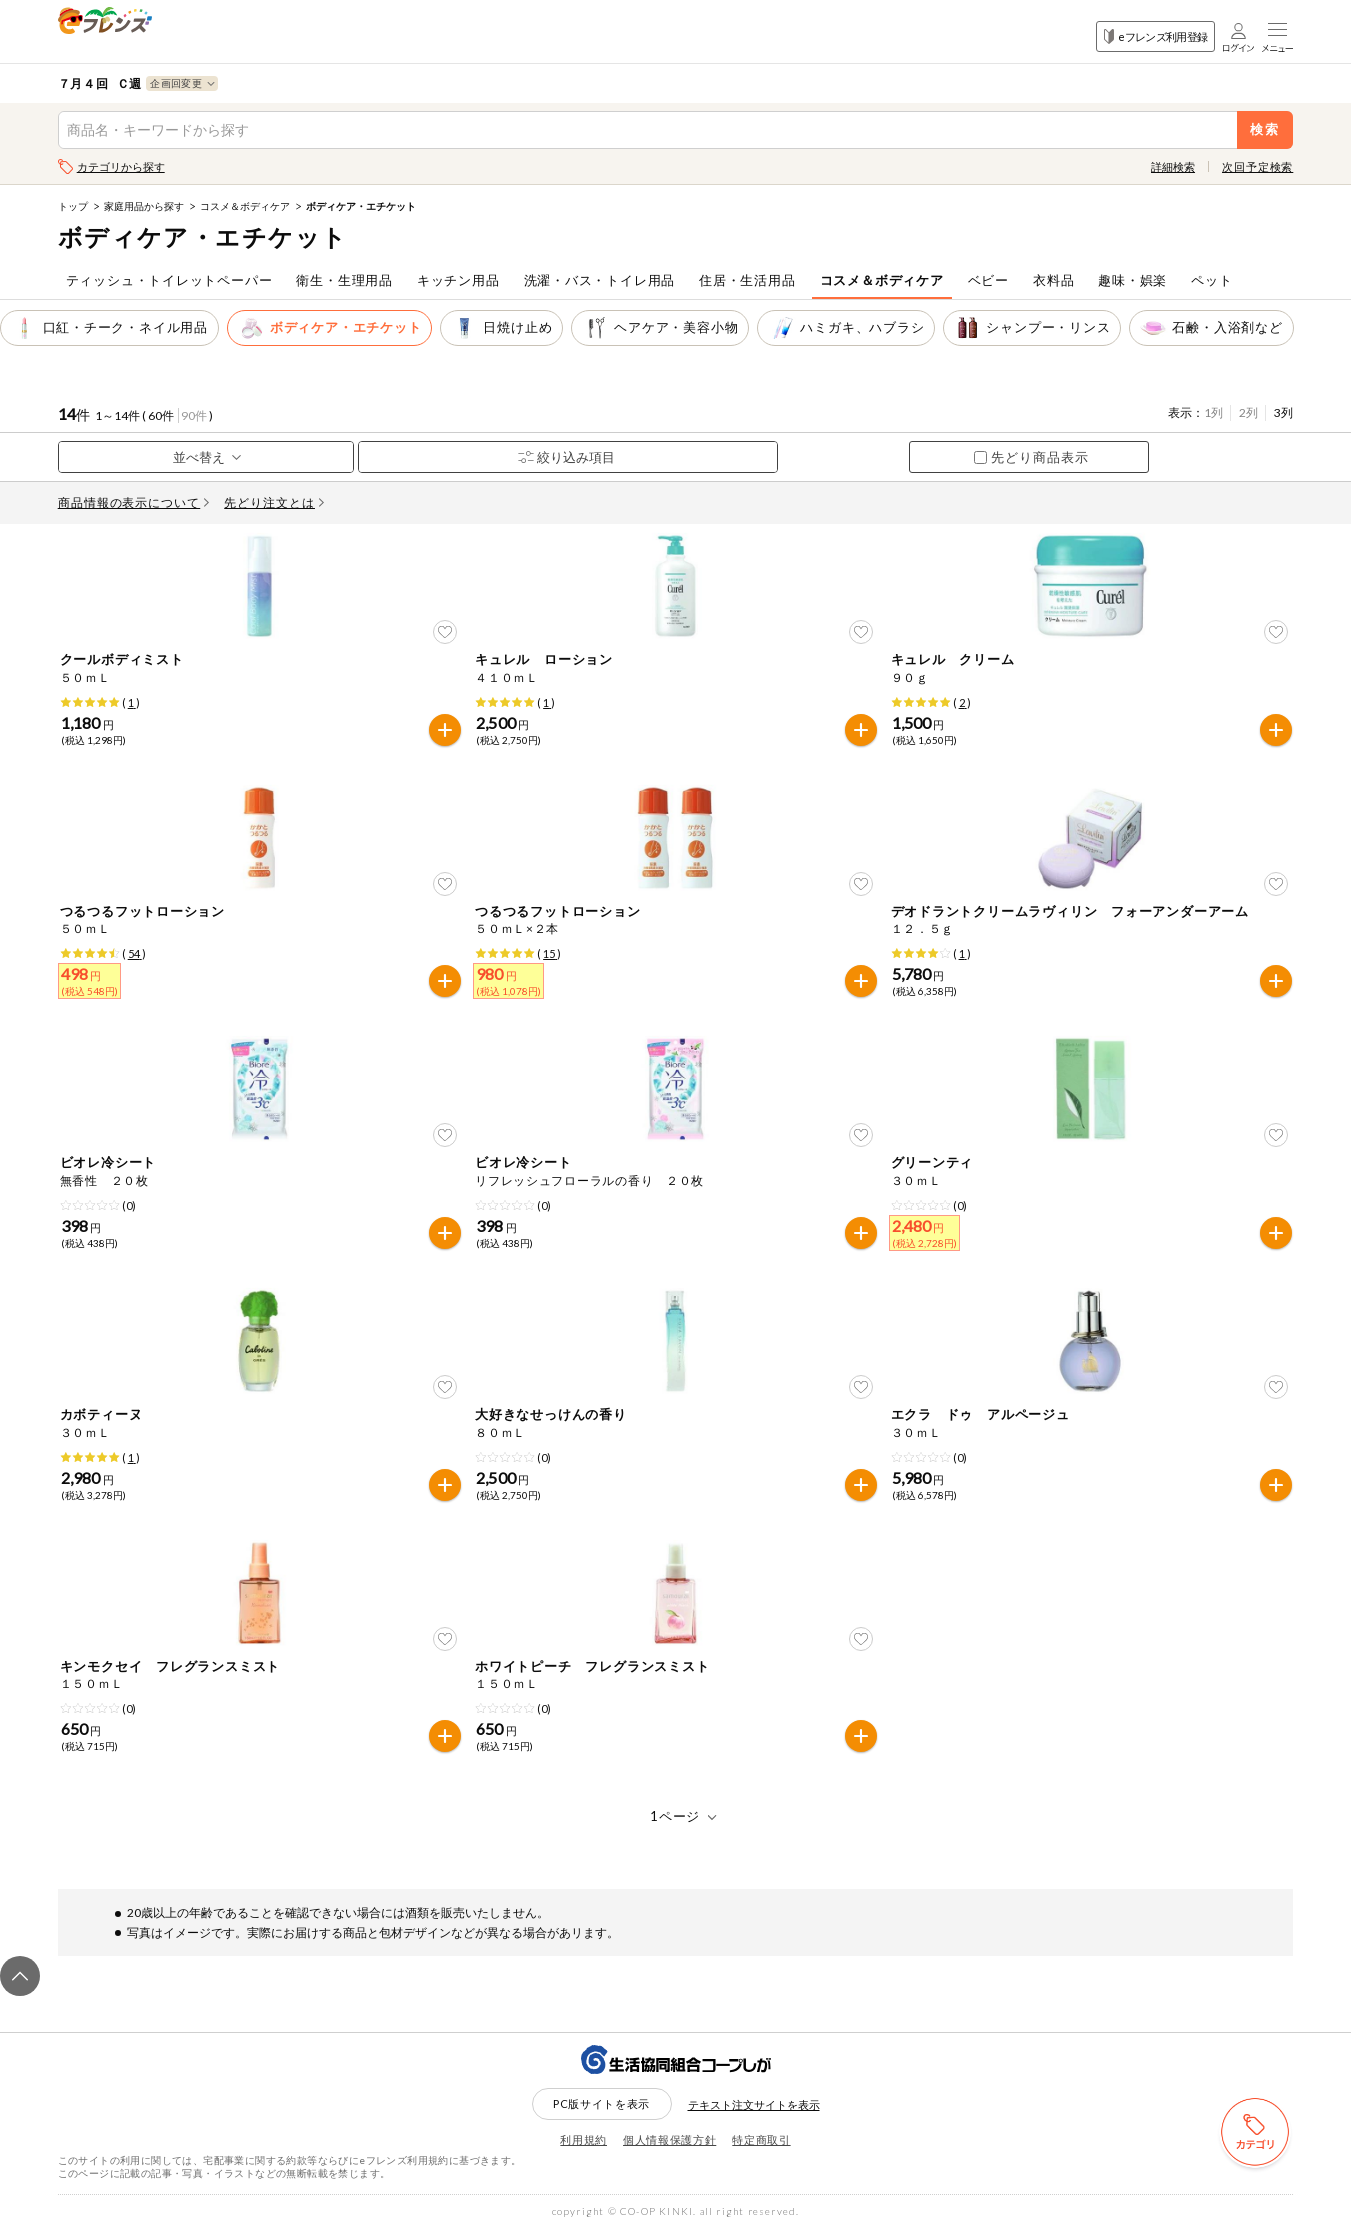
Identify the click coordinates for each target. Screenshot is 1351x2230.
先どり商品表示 (1031, 457)
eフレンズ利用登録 (1155, 36)
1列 (1213, 412)
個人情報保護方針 (669, 2139)
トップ (73, 206)
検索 (1265, 129)
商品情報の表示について (134, 502)
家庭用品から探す (144, 206)
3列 (1283, 412)
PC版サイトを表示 (601, 2103)
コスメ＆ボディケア (245, 206)
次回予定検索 (1257, 166)
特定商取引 (761, 2139)
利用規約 (583, 2139)
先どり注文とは (274, 502)
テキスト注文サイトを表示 (754, 2104)
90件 (194, 415)
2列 (1248, 412)
